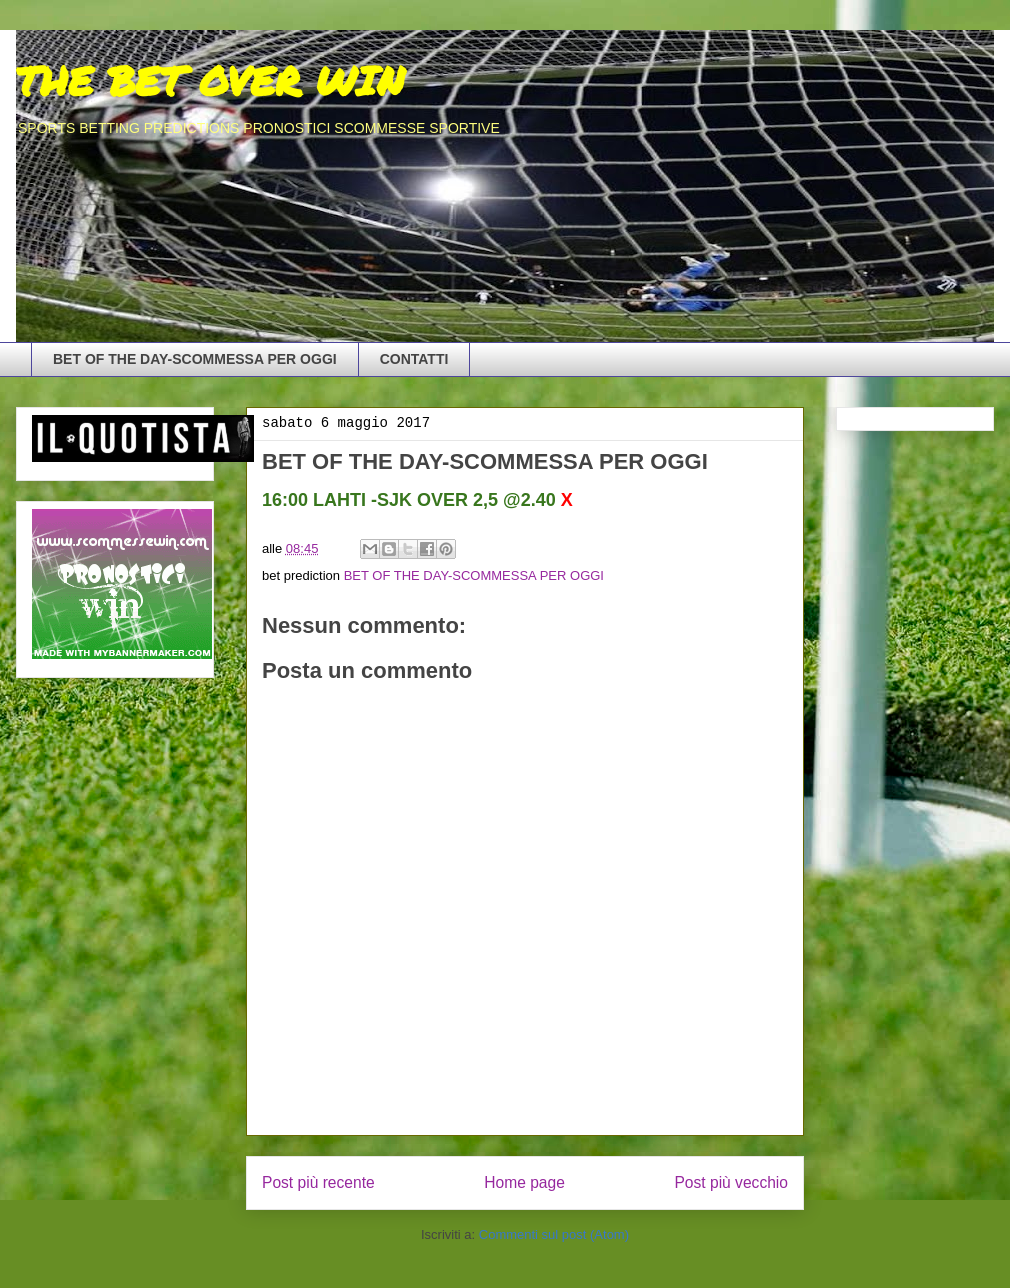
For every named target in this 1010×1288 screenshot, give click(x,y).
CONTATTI (414, 359)
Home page (524, 1182)
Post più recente (318, 1182)
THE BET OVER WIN (210, 80)
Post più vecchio (731, 1182)
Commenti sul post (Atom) (554, 1234)
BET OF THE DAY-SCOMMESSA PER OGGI (195, 359)
